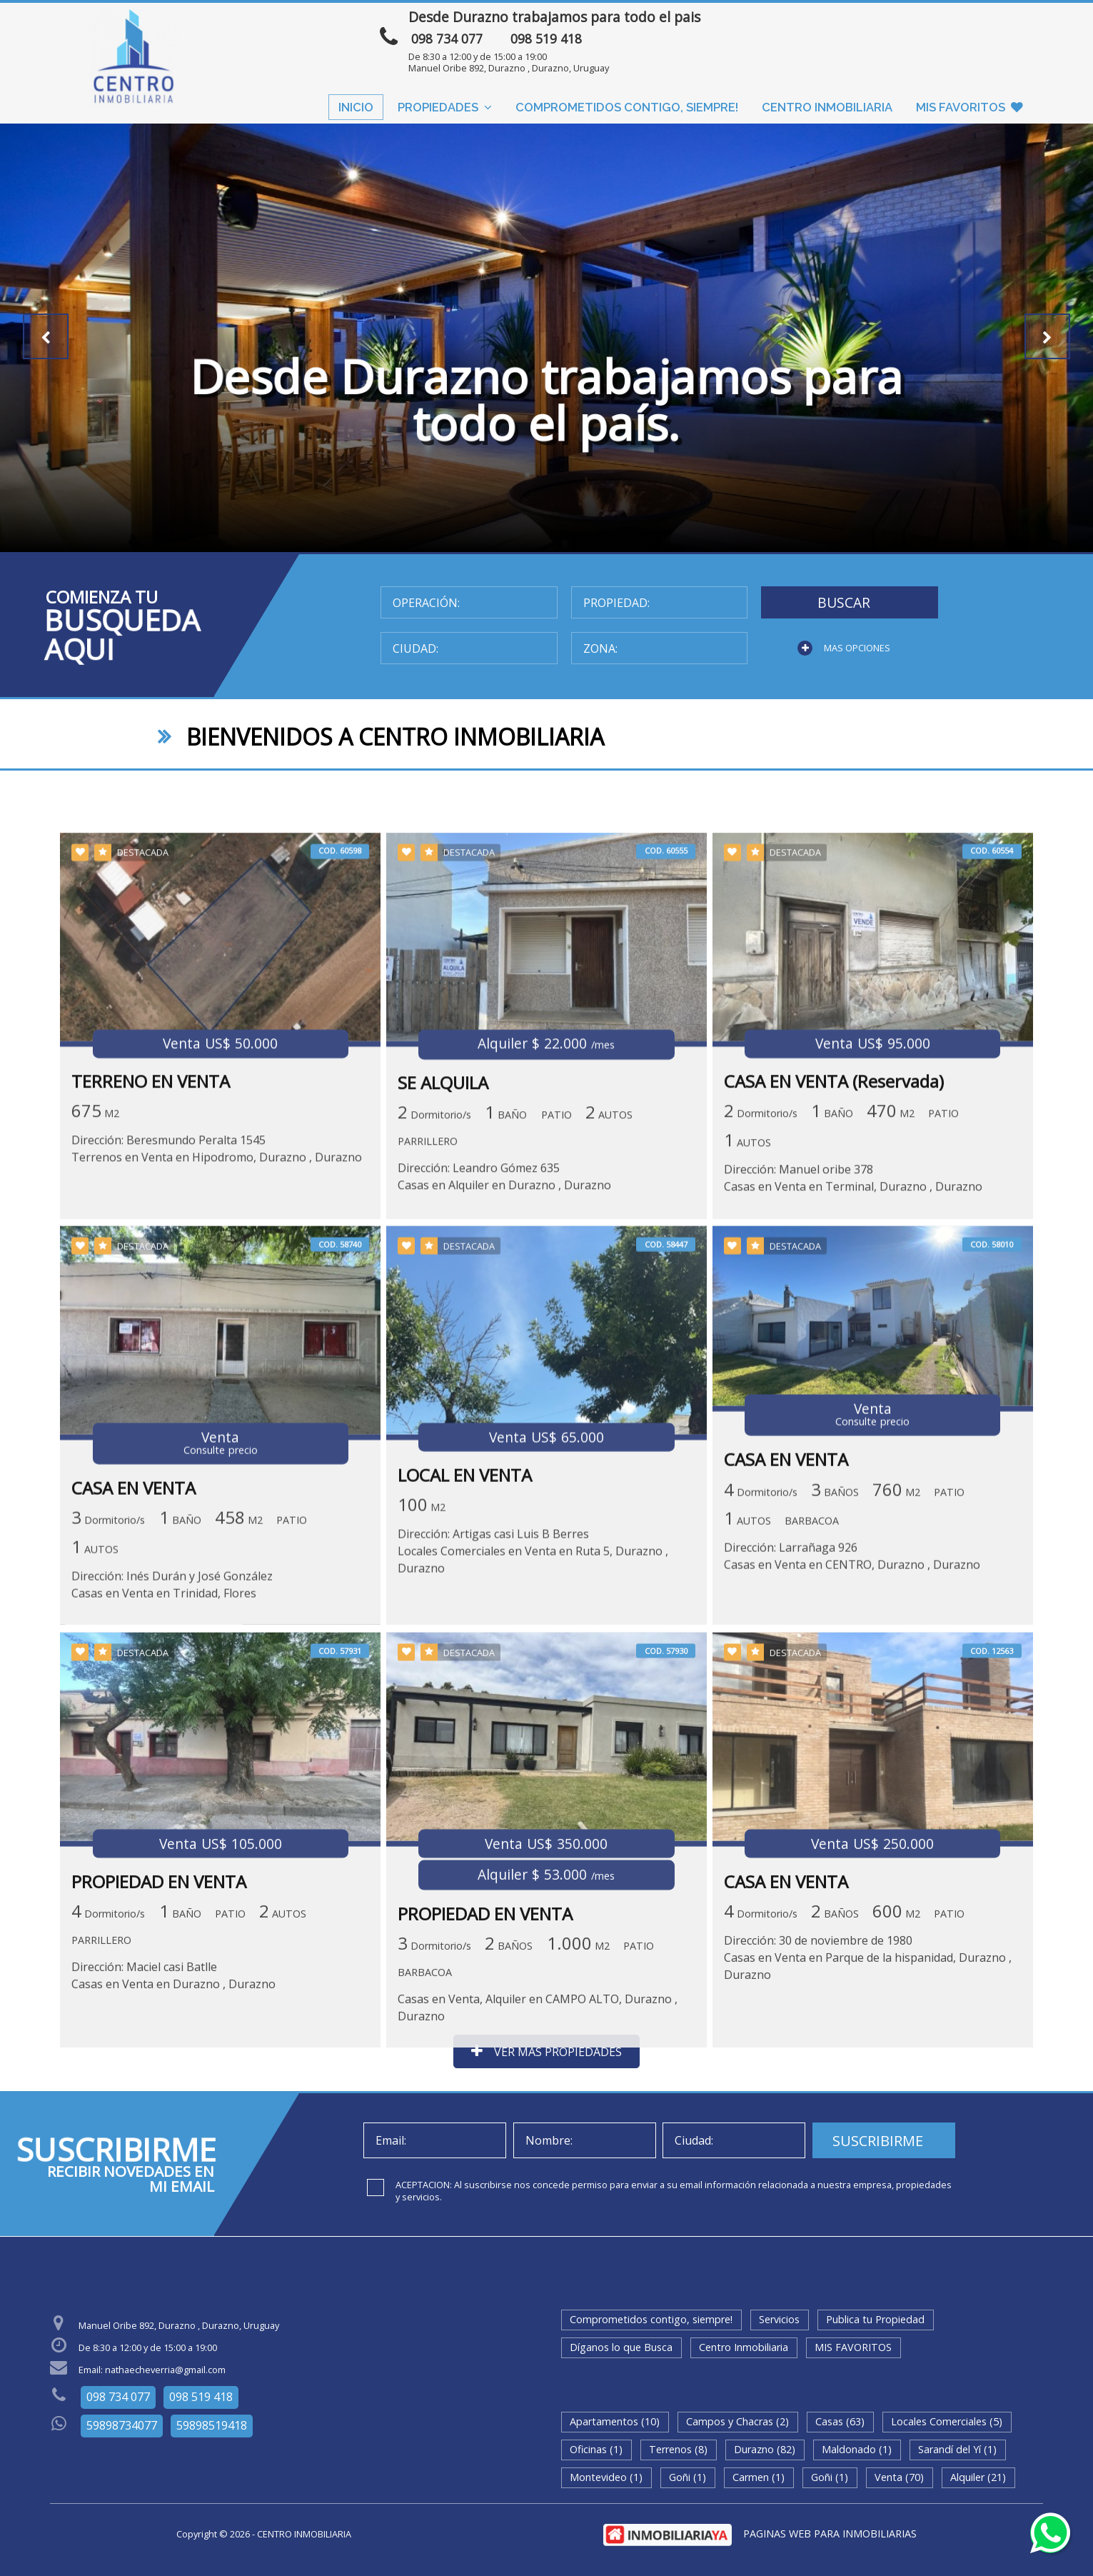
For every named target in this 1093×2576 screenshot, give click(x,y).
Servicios (779, 2319)
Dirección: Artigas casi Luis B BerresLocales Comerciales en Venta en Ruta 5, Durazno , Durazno (533, 1750)
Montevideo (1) (606, 2477)
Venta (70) (899, 2477)
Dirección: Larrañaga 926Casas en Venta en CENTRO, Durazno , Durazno (852, 1754)
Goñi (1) (687, 2477)
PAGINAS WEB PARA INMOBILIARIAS (830, 2533)
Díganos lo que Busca (621, 2347)
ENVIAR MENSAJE (864, 23)
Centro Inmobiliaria (827, 107)
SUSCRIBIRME (877, 2140)
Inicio (355, 107)
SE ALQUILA (443, 1275)
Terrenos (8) (678, 2449)
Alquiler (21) (978, 2477)
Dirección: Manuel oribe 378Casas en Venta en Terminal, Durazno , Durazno (853, 1370)
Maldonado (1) (857, 2449)
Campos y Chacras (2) (737, 2421)
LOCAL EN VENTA (465, 1673)
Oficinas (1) (596, 2449)
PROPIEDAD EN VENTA (158, 2088)
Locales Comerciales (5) (946, 2421)
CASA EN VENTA (133, 1686)
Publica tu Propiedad (875, 2319)
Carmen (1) (758, 2477)
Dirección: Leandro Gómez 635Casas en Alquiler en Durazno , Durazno (504, 1369)
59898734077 (121, 2425)
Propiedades (445, 107)
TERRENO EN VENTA (150, 1273)
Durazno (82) (764, 2449)
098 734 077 (447, 38)
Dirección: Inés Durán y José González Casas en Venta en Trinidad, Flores (172, 1782)
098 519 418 (546, 38)
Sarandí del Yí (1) (957, 2449)
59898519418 (211, 2425)
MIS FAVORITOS (969, 107)
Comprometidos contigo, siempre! (626, 107)
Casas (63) (840, 2421)
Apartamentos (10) (615, 2421)
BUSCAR (843, 602)
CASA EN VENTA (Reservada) (834, 1273)
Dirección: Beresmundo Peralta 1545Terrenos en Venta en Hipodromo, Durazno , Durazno (216, 1341)
